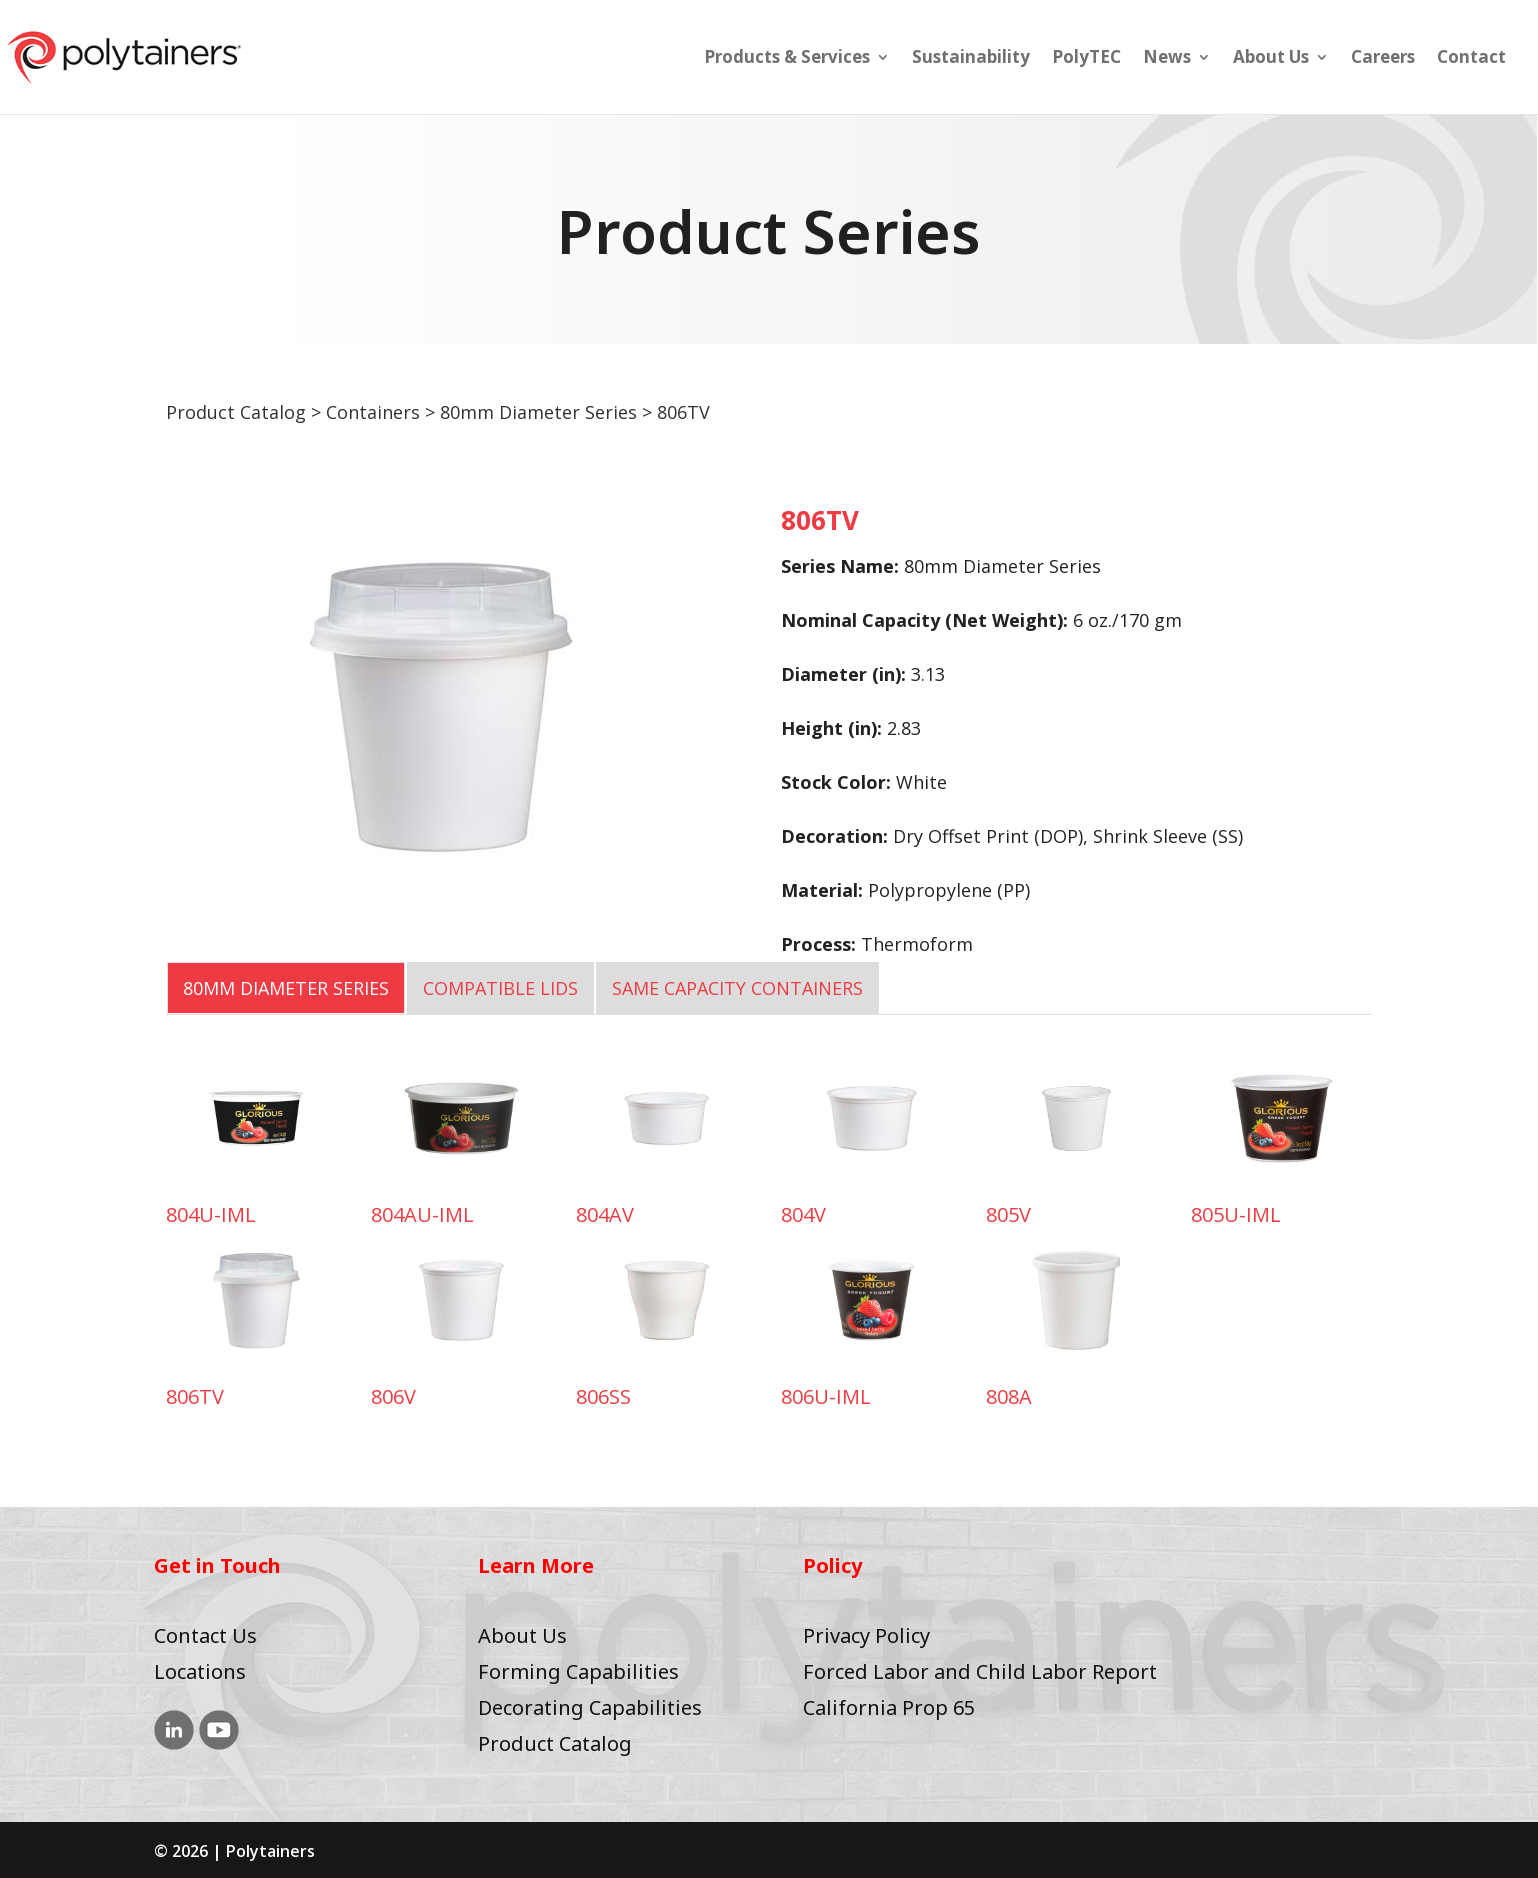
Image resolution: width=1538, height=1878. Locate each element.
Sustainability (971, 59)
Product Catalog (236, 412)
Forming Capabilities (578, 1671)
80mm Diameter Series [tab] (286, 988)
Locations (200, 1671)
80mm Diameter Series (538, 412)
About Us (1271, 59)
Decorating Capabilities (590, 1707)
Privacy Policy (866, 1635)
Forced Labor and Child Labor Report (980, 1671)
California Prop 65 (889, 1707)
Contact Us (205, 1635)
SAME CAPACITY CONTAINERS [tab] (737, 988)
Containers (373, 412)
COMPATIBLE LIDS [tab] (500, 988)
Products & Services (787, 59)
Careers (1383, 59)
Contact (1471, 59)
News (1167, 59)
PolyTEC (1086, 59)
